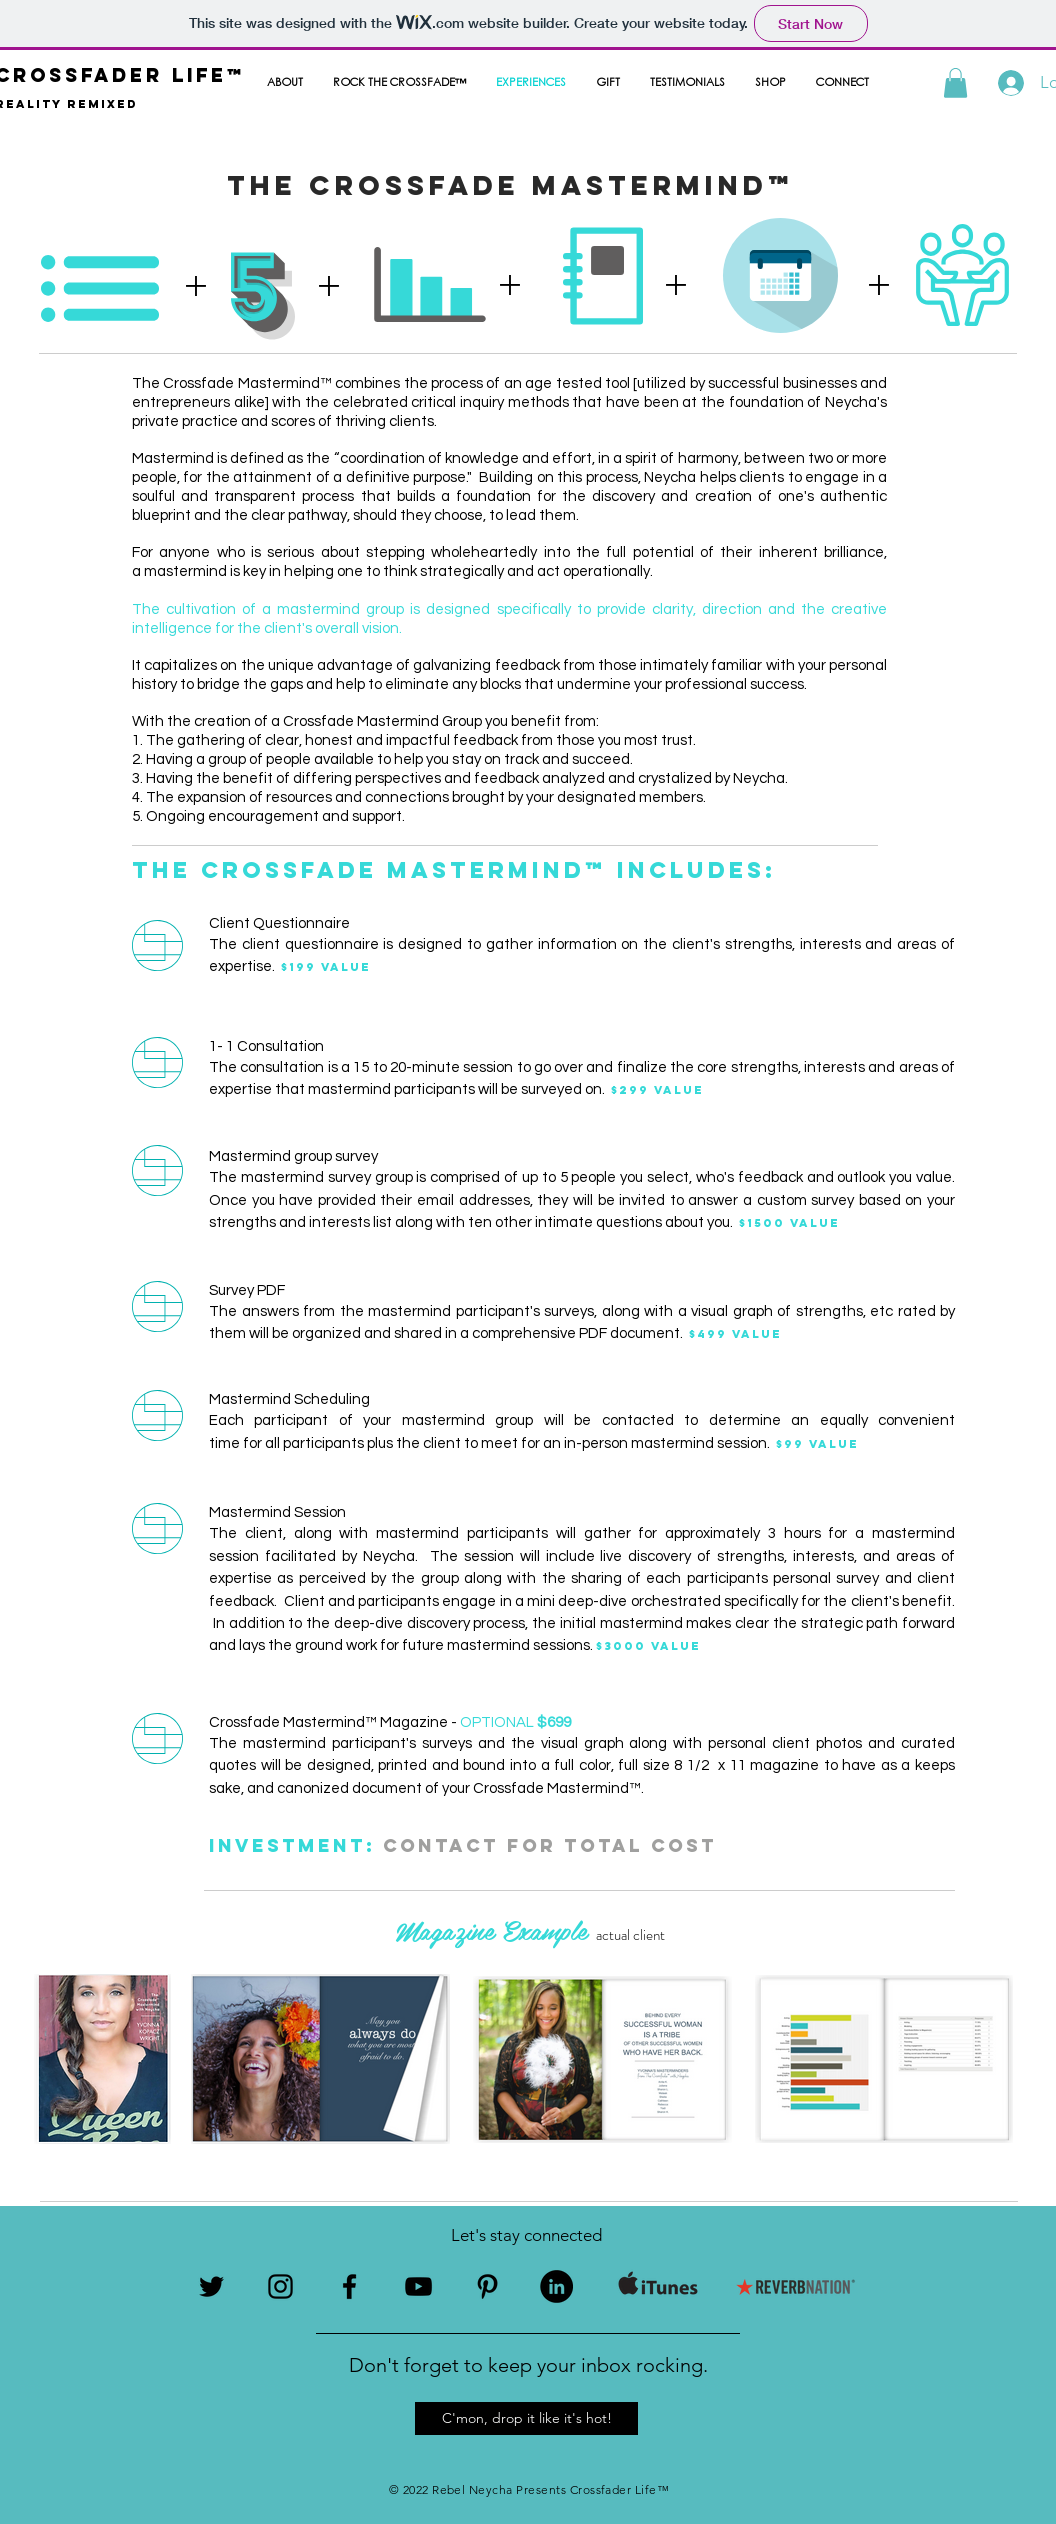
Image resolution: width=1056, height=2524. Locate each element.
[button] (955, 83)
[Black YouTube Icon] (418, 2286)
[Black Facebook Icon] (349, 2286)
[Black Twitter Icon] (211, 2286)
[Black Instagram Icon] (280, 2286)
